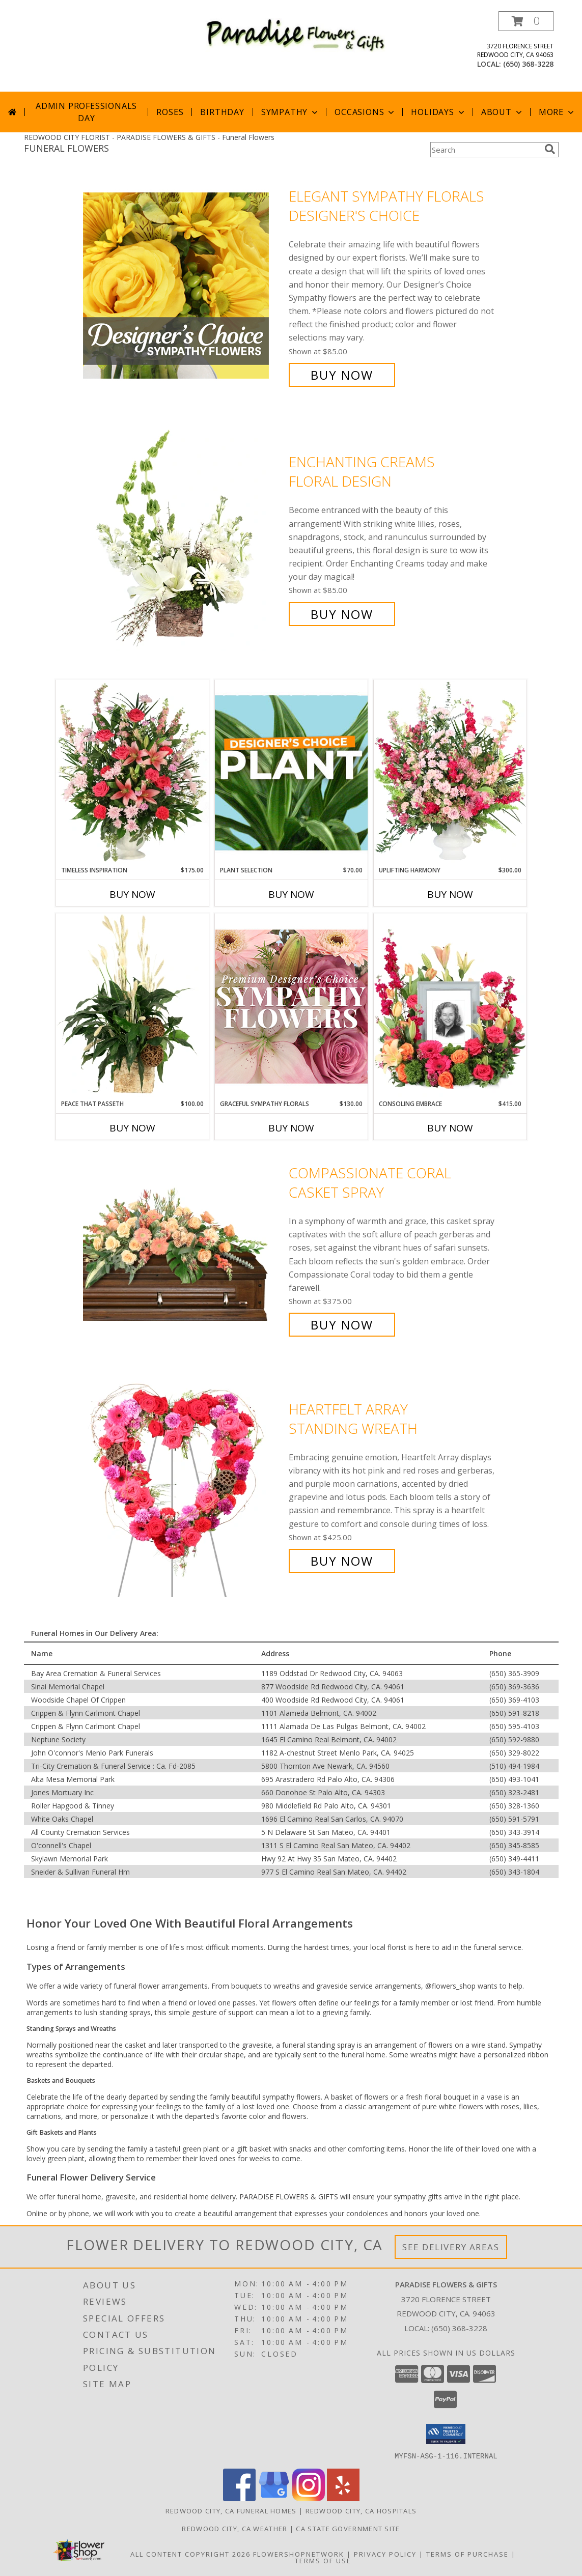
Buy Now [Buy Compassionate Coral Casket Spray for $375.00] (342, 1324)
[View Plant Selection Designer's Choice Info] (291, 772)
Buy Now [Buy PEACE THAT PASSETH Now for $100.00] (132, 1128)
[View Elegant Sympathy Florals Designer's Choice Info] (183, 286)
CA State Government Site (348, 2528)
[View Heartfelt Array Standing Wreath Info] (183, 1485)
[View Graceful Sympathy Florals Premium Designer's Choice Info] (291, 1006)
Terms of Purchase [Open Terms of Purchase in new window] (467, 2553)
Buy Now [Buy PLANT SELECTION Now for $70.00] (291, 894)
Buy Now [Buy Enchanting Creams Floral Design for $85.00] (342, 614)
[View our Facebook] (239, 2498)
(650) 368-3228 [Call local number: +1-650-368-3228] (528, 64)
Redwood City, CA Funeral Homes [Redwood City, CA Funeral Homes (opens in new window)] (231, 2510)
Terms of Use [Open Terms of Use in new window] (323, 2560)
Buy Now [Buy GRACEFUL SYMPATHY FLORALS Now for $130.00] (291, 1128)
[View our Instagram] (308, 2498)
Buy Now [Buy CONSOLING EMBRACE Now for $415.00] (450, 1128)
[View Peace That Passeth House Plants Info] (132, 1006)
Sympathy (290, 112)
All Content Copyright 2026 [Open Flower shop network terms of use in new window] (190, 2553)
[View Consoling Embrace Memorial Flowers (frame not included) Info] (450, 1006)
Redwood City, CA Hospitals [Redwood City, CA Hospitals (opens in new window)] (361, 2510)
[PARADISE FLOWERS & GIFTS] (295, 34)
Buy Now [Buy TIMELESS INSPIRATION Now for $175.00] (132, 894)
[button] (525, 21)
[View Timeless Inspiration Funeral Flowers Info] (132, 772)
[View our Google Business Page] (274, 2498)
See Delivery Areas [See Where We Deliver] (451, 2247)
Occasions (365, 112)
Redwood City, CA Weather (234, 2528)
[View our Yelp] (343, 2498)
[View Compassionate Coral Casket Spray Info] (183, 1249)
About (502, 112)
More (557, 112)
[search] (550, 149)
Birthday (222, 112)
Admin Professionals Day (86, 112)
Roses (169, 112)
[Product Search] (485, 150)
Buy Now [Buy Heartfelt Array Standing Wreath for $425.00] (342, 1560)
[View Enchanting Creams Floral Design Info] (183, 538)
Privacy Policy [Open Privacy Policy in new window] (385, 2553)
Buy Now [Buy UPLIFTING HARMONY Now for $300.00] (450, 894)
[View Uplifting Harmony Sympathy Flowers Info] (450, 772)
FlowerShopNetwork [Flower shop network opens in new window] (298, 2553)
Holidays (438, 112)
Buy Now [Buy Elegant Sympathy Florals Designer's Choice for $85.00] (342, 374)
